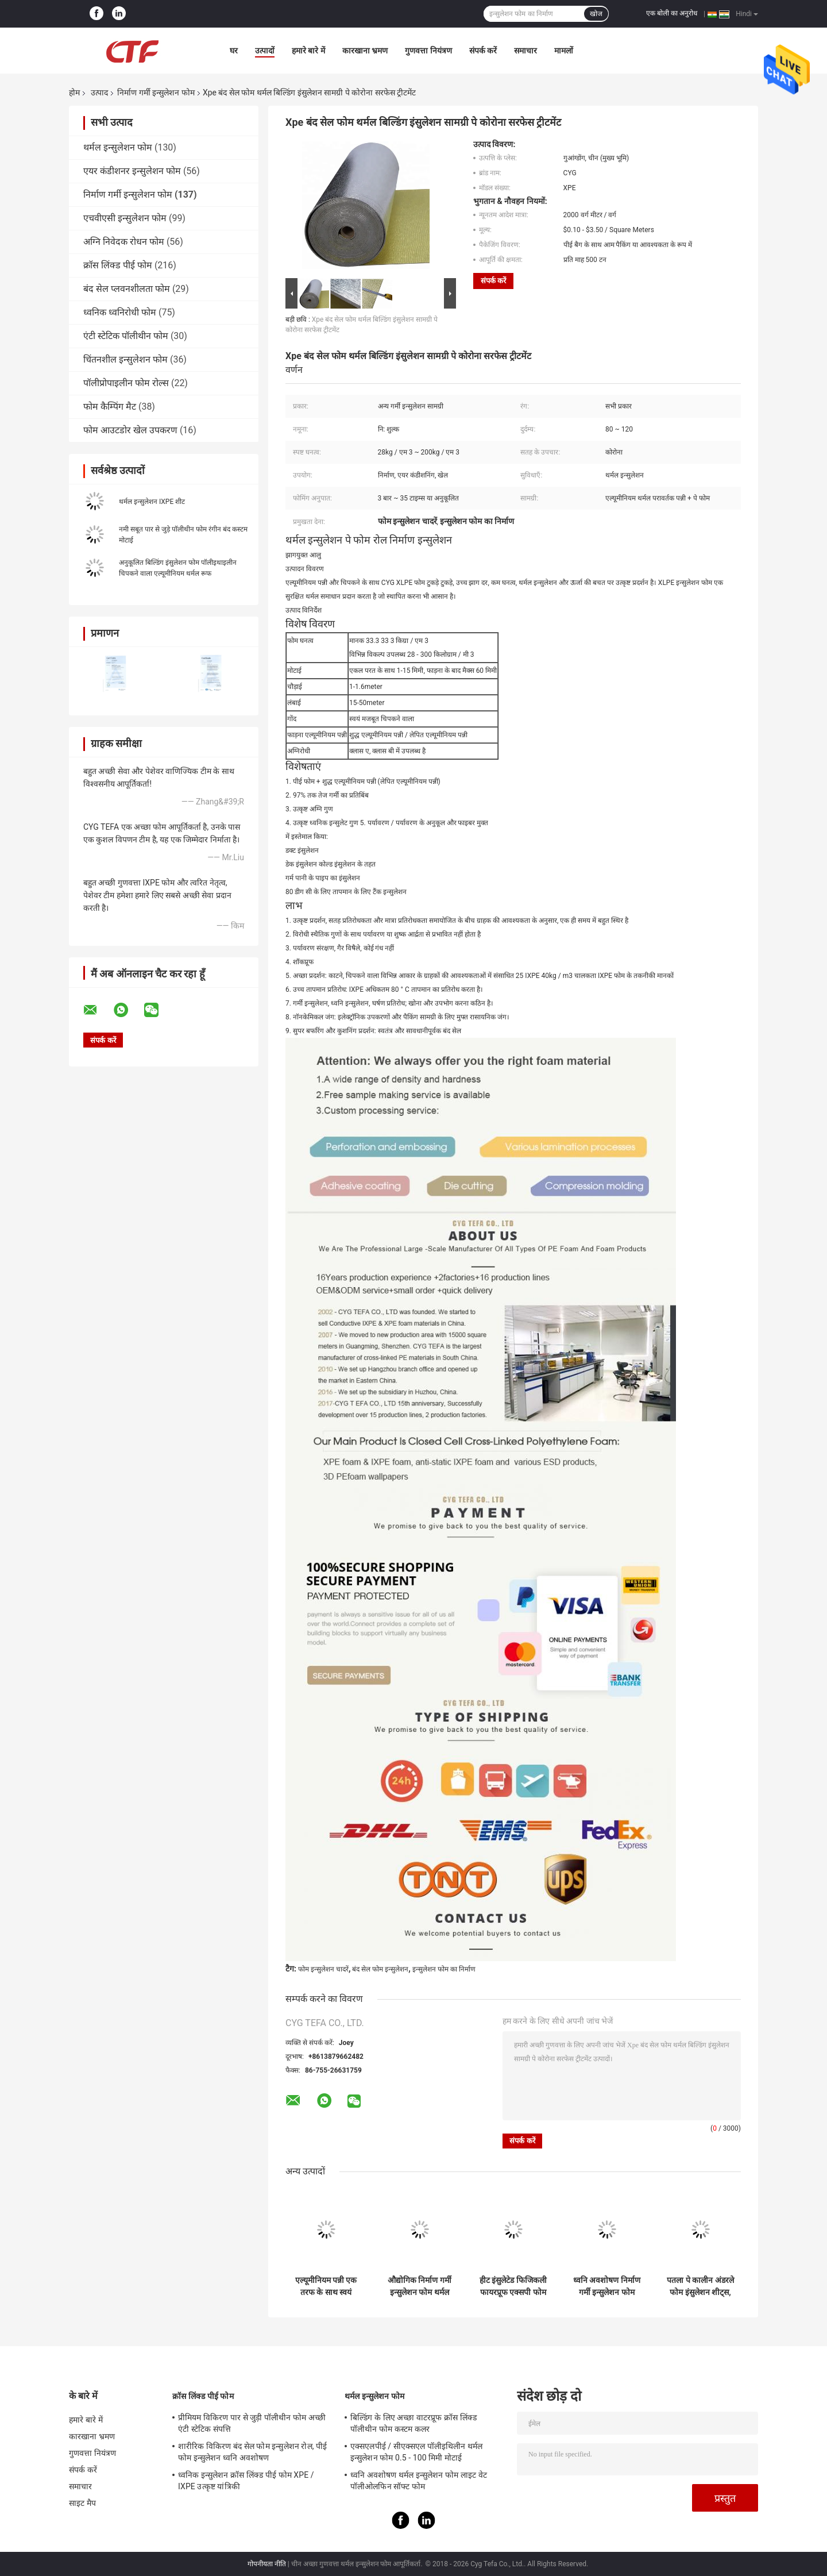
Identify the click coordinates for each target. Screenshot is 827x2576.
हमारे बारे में (308, 50)
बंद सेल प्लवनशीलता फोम (126, 288)
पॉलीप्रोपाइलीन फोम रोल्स (126, 383)
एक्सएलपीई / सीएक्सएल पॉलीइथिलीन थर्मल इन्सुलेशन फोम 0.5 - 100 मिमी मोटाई (416, 2452)
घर (234, 50)
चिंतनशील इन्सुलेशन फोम (125, 359)
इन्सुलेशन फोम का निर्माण (444, 1969)
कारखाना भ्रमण (365, 50)
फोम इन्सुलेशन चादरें (323, 1969)
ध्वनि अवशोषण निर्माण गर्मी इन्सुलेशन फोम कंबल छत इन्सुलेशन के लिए (606, 2286)
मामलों (563, 50)
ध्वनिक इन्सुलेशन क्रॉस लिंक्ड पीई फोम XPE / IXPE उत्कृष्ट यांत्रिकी (246, 2480)
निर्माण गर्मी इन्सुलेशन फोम (155, 92)
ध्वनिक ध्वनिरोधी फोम (119, 312)
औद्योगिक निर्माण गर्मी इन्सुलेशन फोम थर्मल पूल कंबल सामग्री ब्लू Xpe (419, 2286)
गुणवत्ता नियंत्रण (428, 50)
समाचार (525, 50)
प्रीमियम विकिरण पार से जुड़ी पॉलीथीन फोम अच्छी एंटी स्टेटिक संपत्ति (252, 2423)
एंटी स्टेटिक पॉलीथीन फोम (125, 335)
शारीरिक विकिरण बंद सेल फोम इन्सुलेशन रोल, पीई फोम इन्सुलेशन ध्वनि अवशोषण (252, 2452)
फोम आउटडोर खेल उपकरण (130, 430)
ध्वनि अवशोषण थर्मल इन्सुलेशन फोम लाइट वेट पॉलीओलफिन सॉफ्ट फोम (418, 2480)
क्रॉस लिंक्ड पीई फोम (117, 265)
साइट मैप (82, 2503)
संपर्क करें (483, 50)
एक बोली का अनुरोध (671, 13)
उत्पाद (99, 92)
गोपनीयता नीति (267, 2564)
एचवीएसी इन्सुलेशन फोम (125, 218)
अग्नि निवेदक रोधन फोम (123, 241)
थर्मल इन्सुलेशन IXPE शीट (152, 502)
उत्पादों (265, 50)
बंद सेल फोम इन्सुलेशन (380, 1969)
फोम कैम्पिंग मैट (109, 406)
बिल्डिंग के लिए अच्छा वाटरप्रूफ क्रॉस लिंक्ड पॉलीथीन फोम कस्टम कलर (413, 2423)
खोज (596, 14)
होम (74, 92)
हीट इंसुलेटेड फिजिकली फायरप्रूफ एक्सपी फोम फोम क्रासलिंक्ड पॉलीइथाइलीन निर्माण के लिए (513, 2286)
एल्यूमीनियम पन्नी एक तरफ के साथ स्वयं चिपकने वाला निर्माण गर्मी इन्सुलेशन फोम (326, 2286)
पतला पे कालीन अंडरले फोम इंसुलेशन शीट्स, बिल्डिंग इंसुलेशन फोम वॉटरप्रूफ (700, 2286)
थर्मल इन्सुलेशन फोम (117, 147)
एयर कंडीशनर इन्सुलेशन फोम (132, 170)
